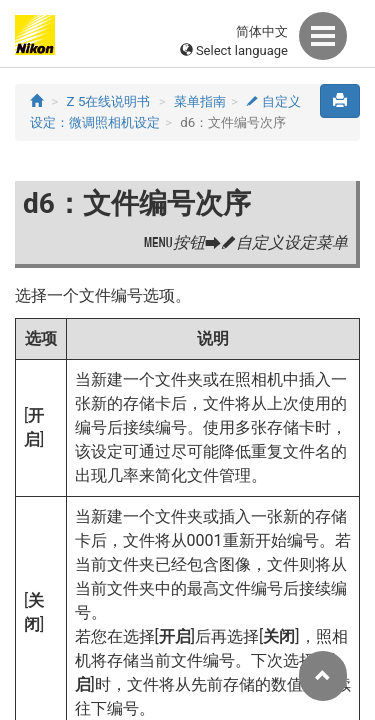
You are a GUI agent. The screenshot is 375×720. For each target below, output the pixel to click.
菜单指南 (200, 101)
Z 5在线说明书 (109, 101)
